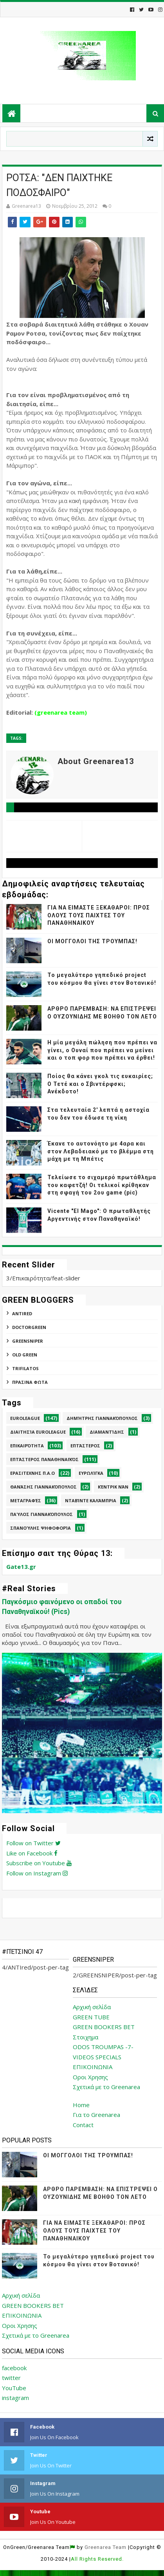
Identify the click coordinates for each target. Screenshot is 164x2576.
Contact (83, 2125)
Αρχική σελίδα (92, 2007)
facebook (14, 2368)
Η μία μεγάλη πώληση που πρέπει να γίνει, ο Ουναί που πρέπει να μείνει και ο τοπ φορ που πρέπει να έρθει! (102, 1050)
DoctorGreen (29, 1327)
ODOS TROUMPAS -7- (103, 2047)
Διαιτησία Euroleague (38, 1432)
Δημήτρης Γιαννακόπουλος (102, 1418)
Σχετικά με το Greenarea (106, 2087)
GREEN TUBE (91, 2017)
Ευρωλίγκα (91, 1473)
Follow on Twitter (33, 1843)
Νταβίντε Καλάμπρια (90, 1500)
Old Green (24, 1355)
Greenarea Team (105, 2547)
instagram (15, 2398)
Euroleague (25, 1418)
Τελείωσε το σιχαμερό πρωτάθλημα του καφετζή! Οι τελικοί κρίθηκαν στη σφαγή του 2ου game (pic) (101, 1185)
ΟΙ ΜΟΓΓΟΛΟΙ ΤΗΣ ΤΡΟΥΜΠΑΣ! (92, 941)
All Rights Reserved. (97, 2559)
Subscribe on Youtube (39, 1863)
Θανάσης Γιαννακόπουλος (43, 1487)
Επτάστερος (85, 1446)
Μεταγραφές (25, 1500)
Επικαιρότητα (27, 1446)
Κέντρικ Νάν (113, 1487)
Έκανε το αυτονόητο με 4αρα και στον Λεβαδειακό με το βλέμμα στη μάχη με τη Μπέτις (100, 1151)
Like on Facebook (32, 1853)
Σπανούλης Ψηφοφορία (40, 1528)
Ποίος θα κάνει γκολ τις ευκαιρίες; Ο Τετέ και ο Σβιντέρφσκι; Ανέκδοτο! (100, 1084)
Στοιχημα (85, 2037)
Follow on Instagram (37, 1873)
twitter (11, 2378)
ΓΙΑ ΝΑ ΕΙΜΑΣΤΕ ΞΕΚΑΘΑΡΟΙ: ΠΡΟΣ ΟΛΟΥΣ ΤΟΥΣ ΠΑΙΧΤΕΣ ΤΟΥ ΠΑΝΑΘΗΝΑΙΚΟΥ (98, 915)
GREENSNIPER (27, 1341)
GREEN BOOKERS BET (104, 2027)
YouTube (14, 2388)
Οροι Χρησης (90, 2077)
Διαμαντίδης (107, 1432)
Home (81, 2105)
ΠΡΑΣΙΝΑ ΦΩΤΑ (30, 1382)
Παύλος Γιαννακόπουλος (41, 1514)
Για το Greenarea (96, 2115)
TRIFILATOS (25, 1368)
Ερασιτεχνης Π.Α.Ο (32, 1473)
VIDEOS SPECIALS (97, 2057)
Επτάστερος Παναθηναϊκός (44, 1459)
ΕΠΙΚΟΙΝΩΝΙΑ (92, 2067)
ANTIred (22, 1313)
